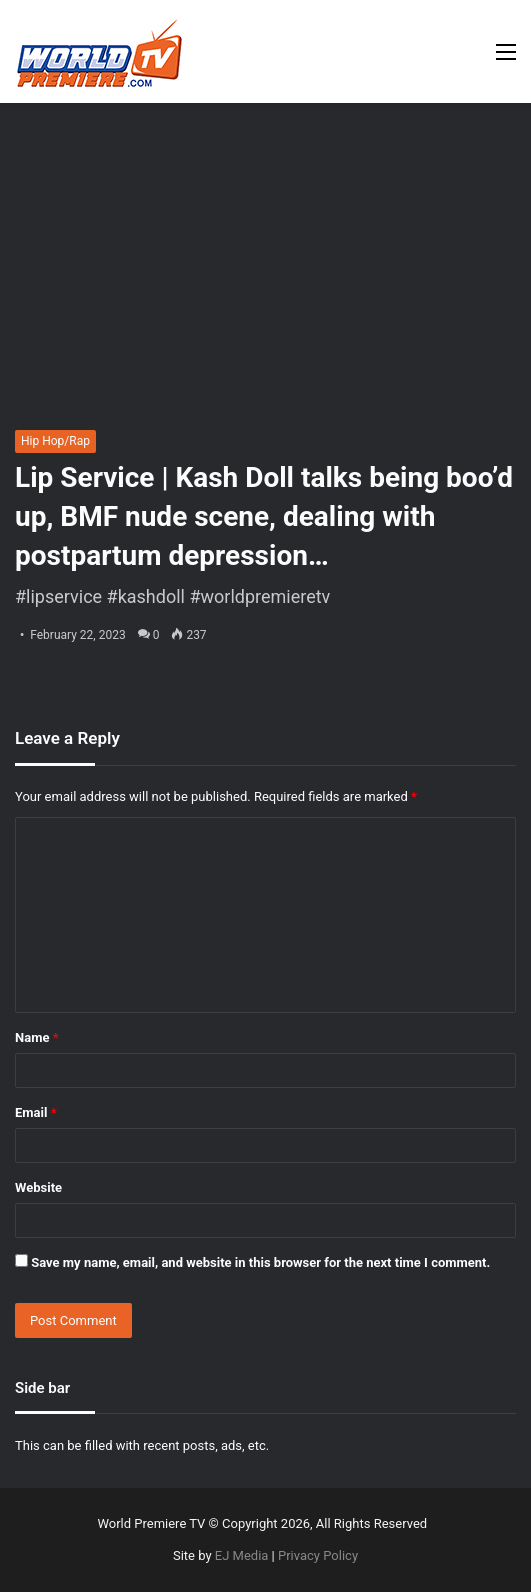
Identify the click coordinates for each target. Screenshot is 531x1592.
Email (36, 1112)
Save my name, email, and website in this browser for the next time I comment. (260, 1262)
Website (38, 1187)
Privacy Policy (318, 1555)
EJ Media (242, 1555)
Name (37, 1037)
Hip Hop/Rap (55, 441)
